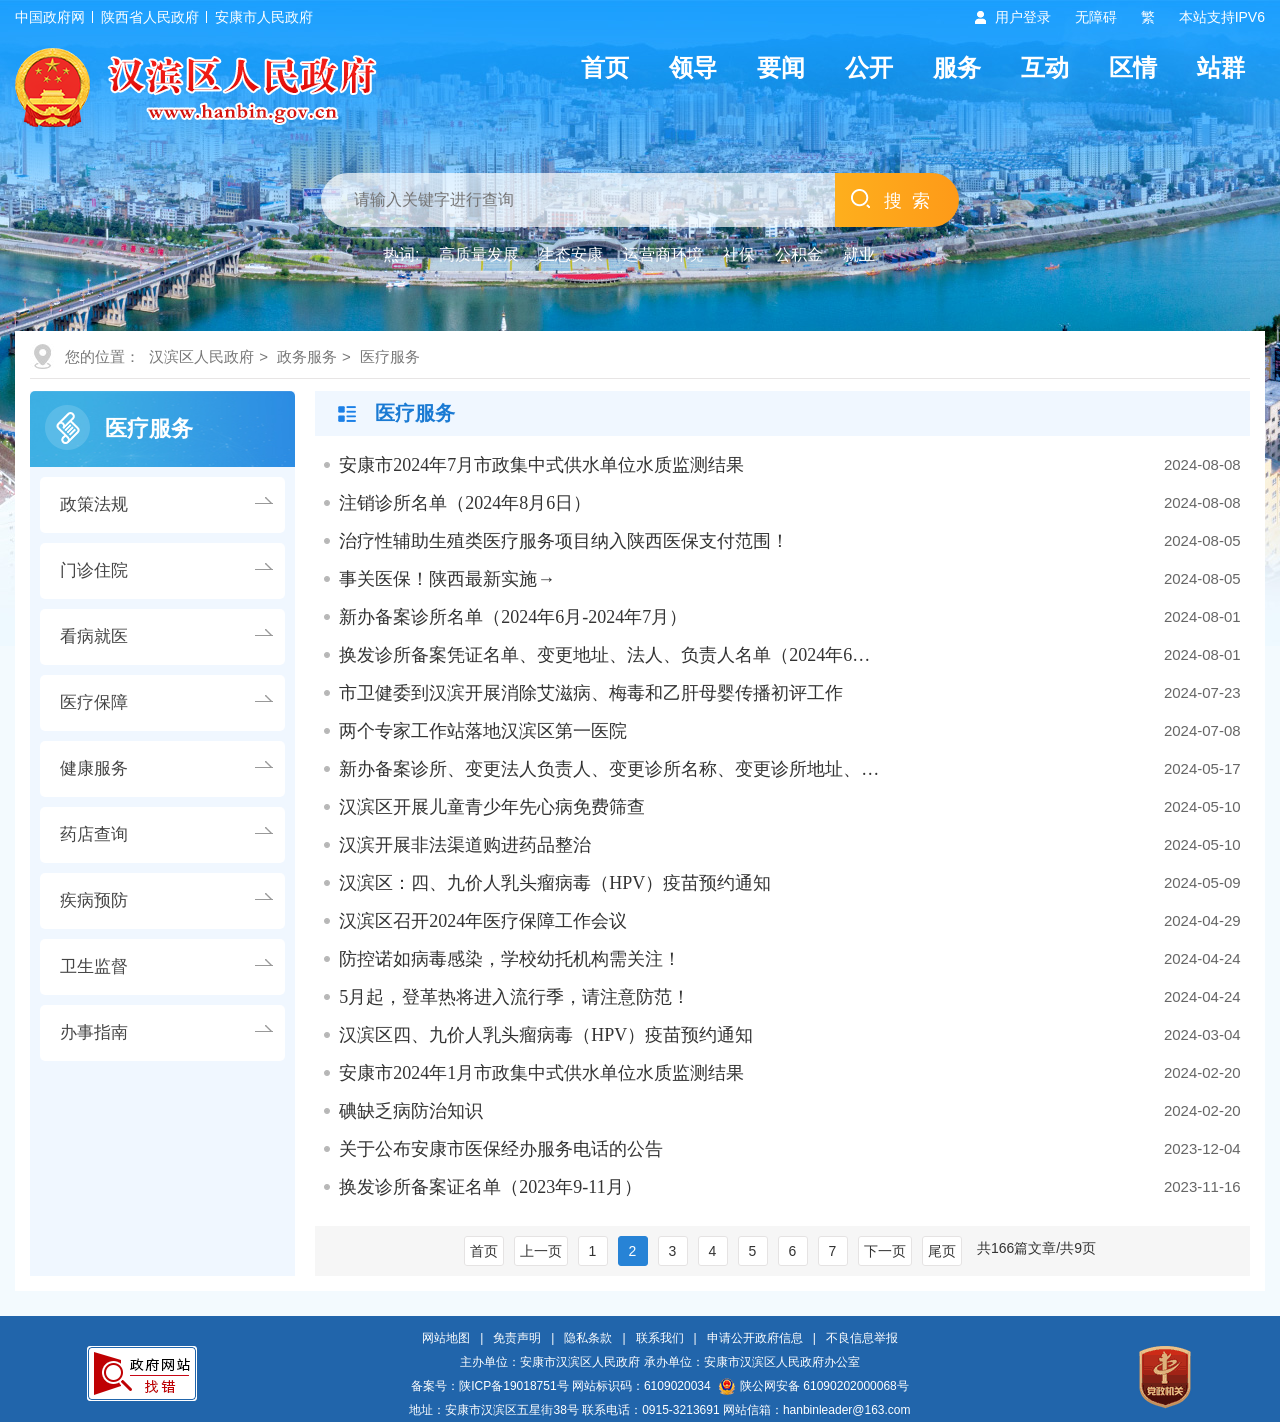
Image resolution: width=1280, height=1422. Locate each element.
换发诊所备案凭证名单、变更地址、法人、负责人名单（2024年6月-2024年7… (609, 655)
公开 (869, 67)
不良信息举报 (862, 1338)
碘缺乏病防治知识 (411, 1111)
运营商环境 (663, 254)
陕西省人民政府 (150, 17)
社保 (739, 254)
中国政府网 (50, 17)
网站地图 (446, 1338)
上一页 (541, 1251)
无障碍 (1096, 17)
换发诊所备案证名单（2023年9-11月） (490, 1187)
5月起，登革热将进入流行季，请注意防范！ (514, 997)
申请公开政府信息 (755, 1338)
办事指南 (94, 1032)
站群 (1221, 67)
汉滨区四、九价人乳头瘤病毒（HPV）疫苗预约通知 (546, 1035)
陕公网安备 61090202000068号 (814, 1386)
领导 (693, 67)
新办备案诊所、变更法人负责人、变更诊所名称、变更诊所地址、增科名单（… (609, 769)
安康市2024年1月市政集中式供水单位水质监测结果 (541, 1073)
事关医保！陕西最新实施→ (447, 579)
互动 (1045, 67)
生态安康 (571, 254)
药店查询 (94, 834)
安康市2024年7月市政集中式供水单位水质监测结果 (541, 465)
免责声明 (517, 1338)
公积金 (799, 254)
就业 (859, 254)
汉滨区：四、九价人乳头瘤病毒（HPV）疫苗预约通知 (555, 883)
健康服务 (94, 768)
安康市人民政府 (264, 17)
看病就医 (94, 636)
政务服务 (307, 356)
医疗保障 (94, 702)
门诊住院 (94, 570)
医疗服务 (390, 356)
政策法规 (94, 504)
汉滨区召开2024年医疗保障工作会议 (483, 921)
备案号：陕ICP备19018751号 (489, 1386)
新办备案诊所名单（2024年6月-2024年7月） (513, 617)
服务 (957, 67)
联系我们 (660, 1338)
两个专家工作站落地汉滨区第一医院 (483, 731)
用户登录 (1023, 17)
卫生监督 (94, 966)
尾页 (942, 1251)
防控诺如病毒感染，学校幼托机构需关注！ (510, 959)
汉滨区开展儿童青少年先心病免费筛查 (492, 807)
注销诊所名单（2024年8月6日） (465, 503)
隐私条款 (588, 1338)
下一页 (885, 1251)
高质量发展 (479, 254)
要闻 (781, 67)
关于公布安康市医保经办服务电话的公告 (501, 1149)
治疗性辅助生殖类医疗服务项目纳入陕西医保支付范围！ (564, 541)
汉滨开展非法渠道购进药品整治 (465, 845)
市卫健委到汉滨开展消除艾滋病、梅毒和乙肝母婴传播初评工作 (591, 693)
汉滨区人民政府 (201, 356)
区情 (1133, 67)
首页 (605, 67)
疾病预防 (94, 900)
